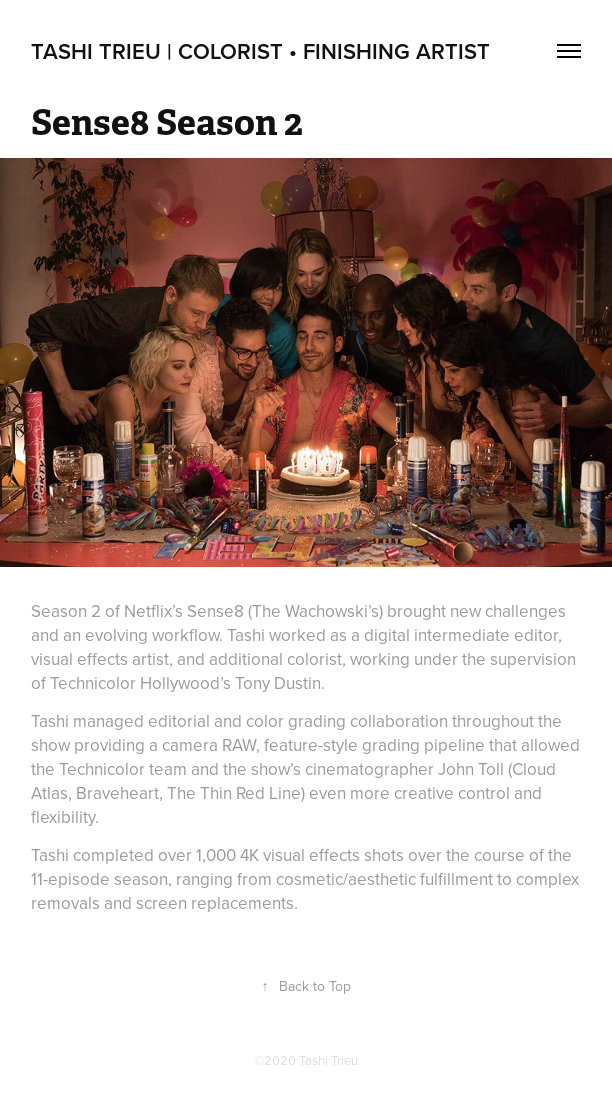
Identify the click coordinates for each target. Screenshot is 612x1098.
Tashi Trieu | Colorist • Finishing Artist (260, 51)
